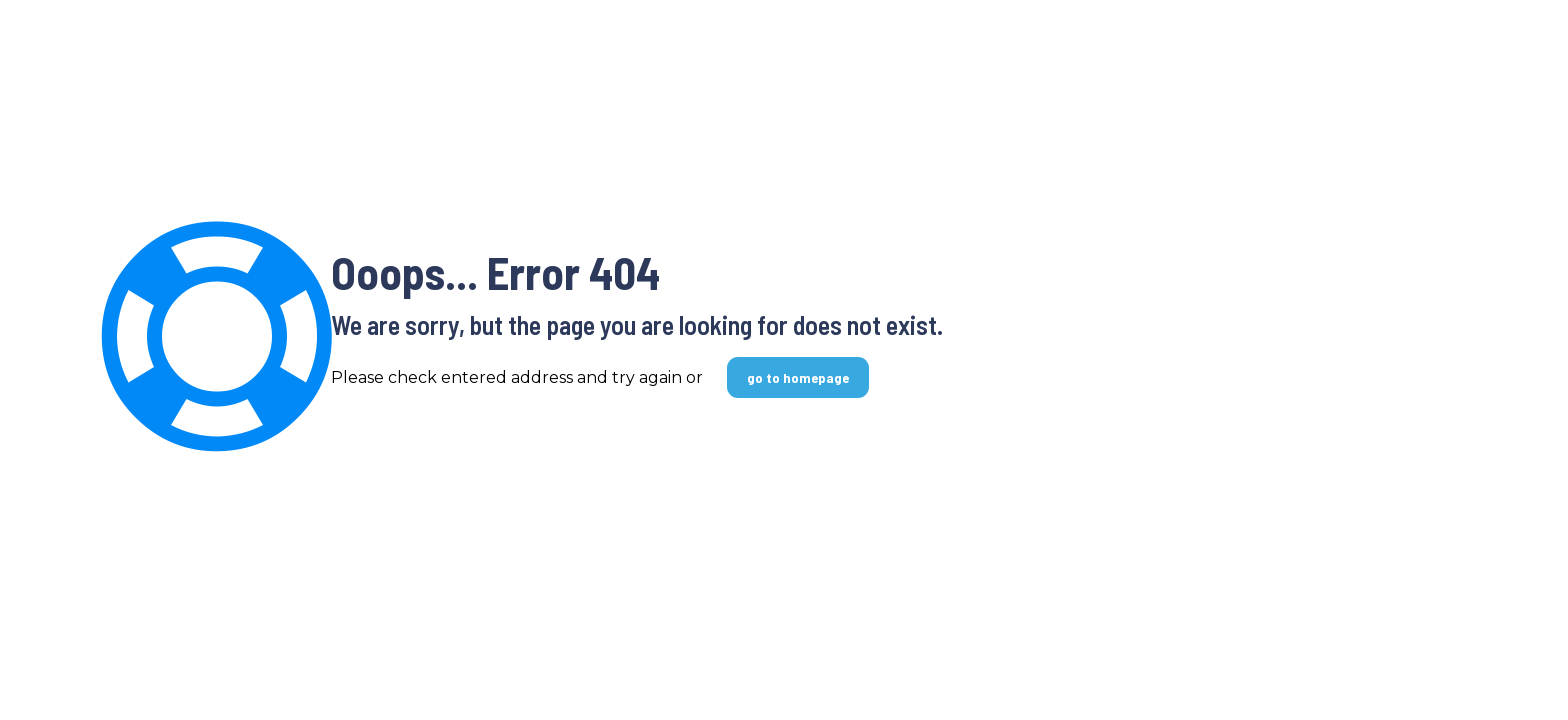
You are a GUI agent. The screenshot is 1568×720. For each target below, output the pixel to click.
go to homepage (798, 377)
